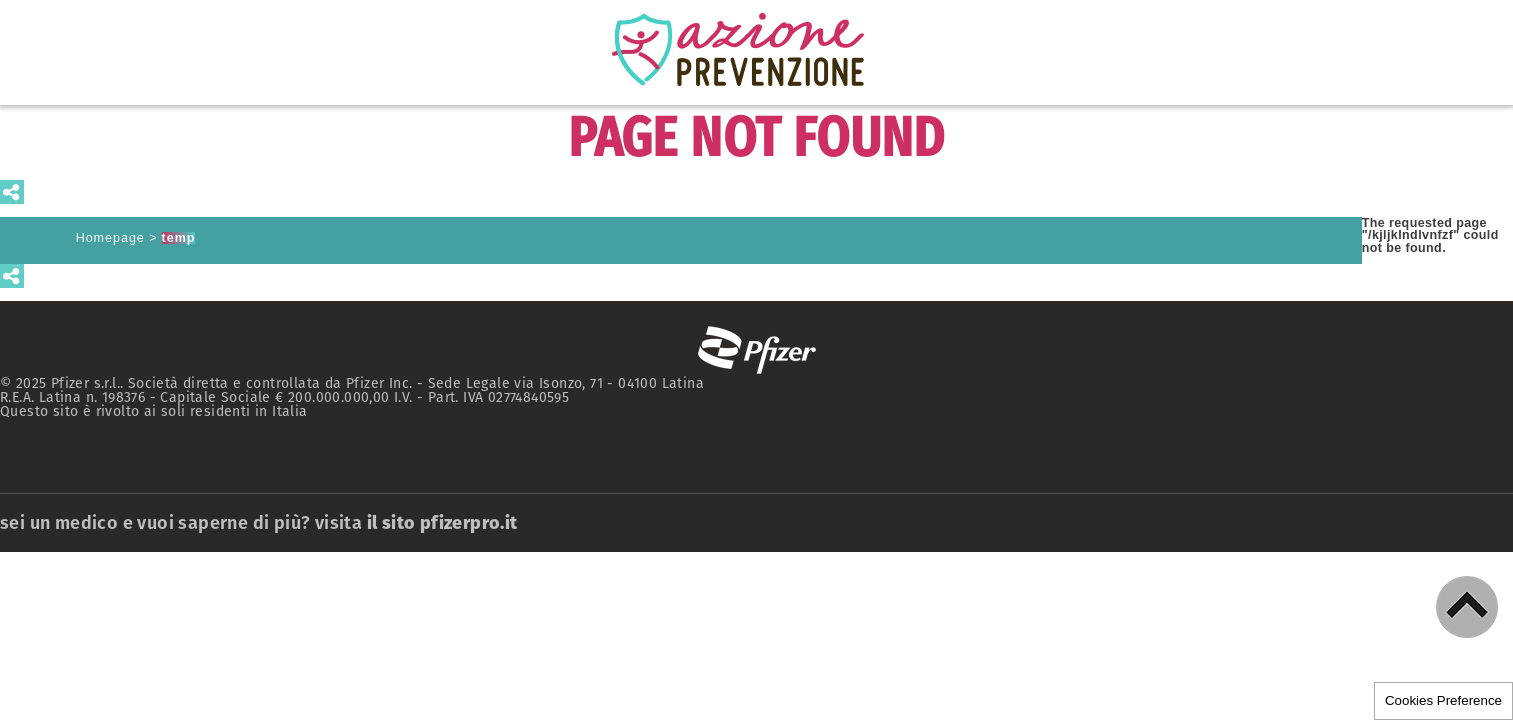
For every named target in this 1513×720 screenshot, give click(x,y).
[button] (1467, 607)
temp (179, 238)
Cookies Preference (1443, 700)
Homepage (110, 238)
